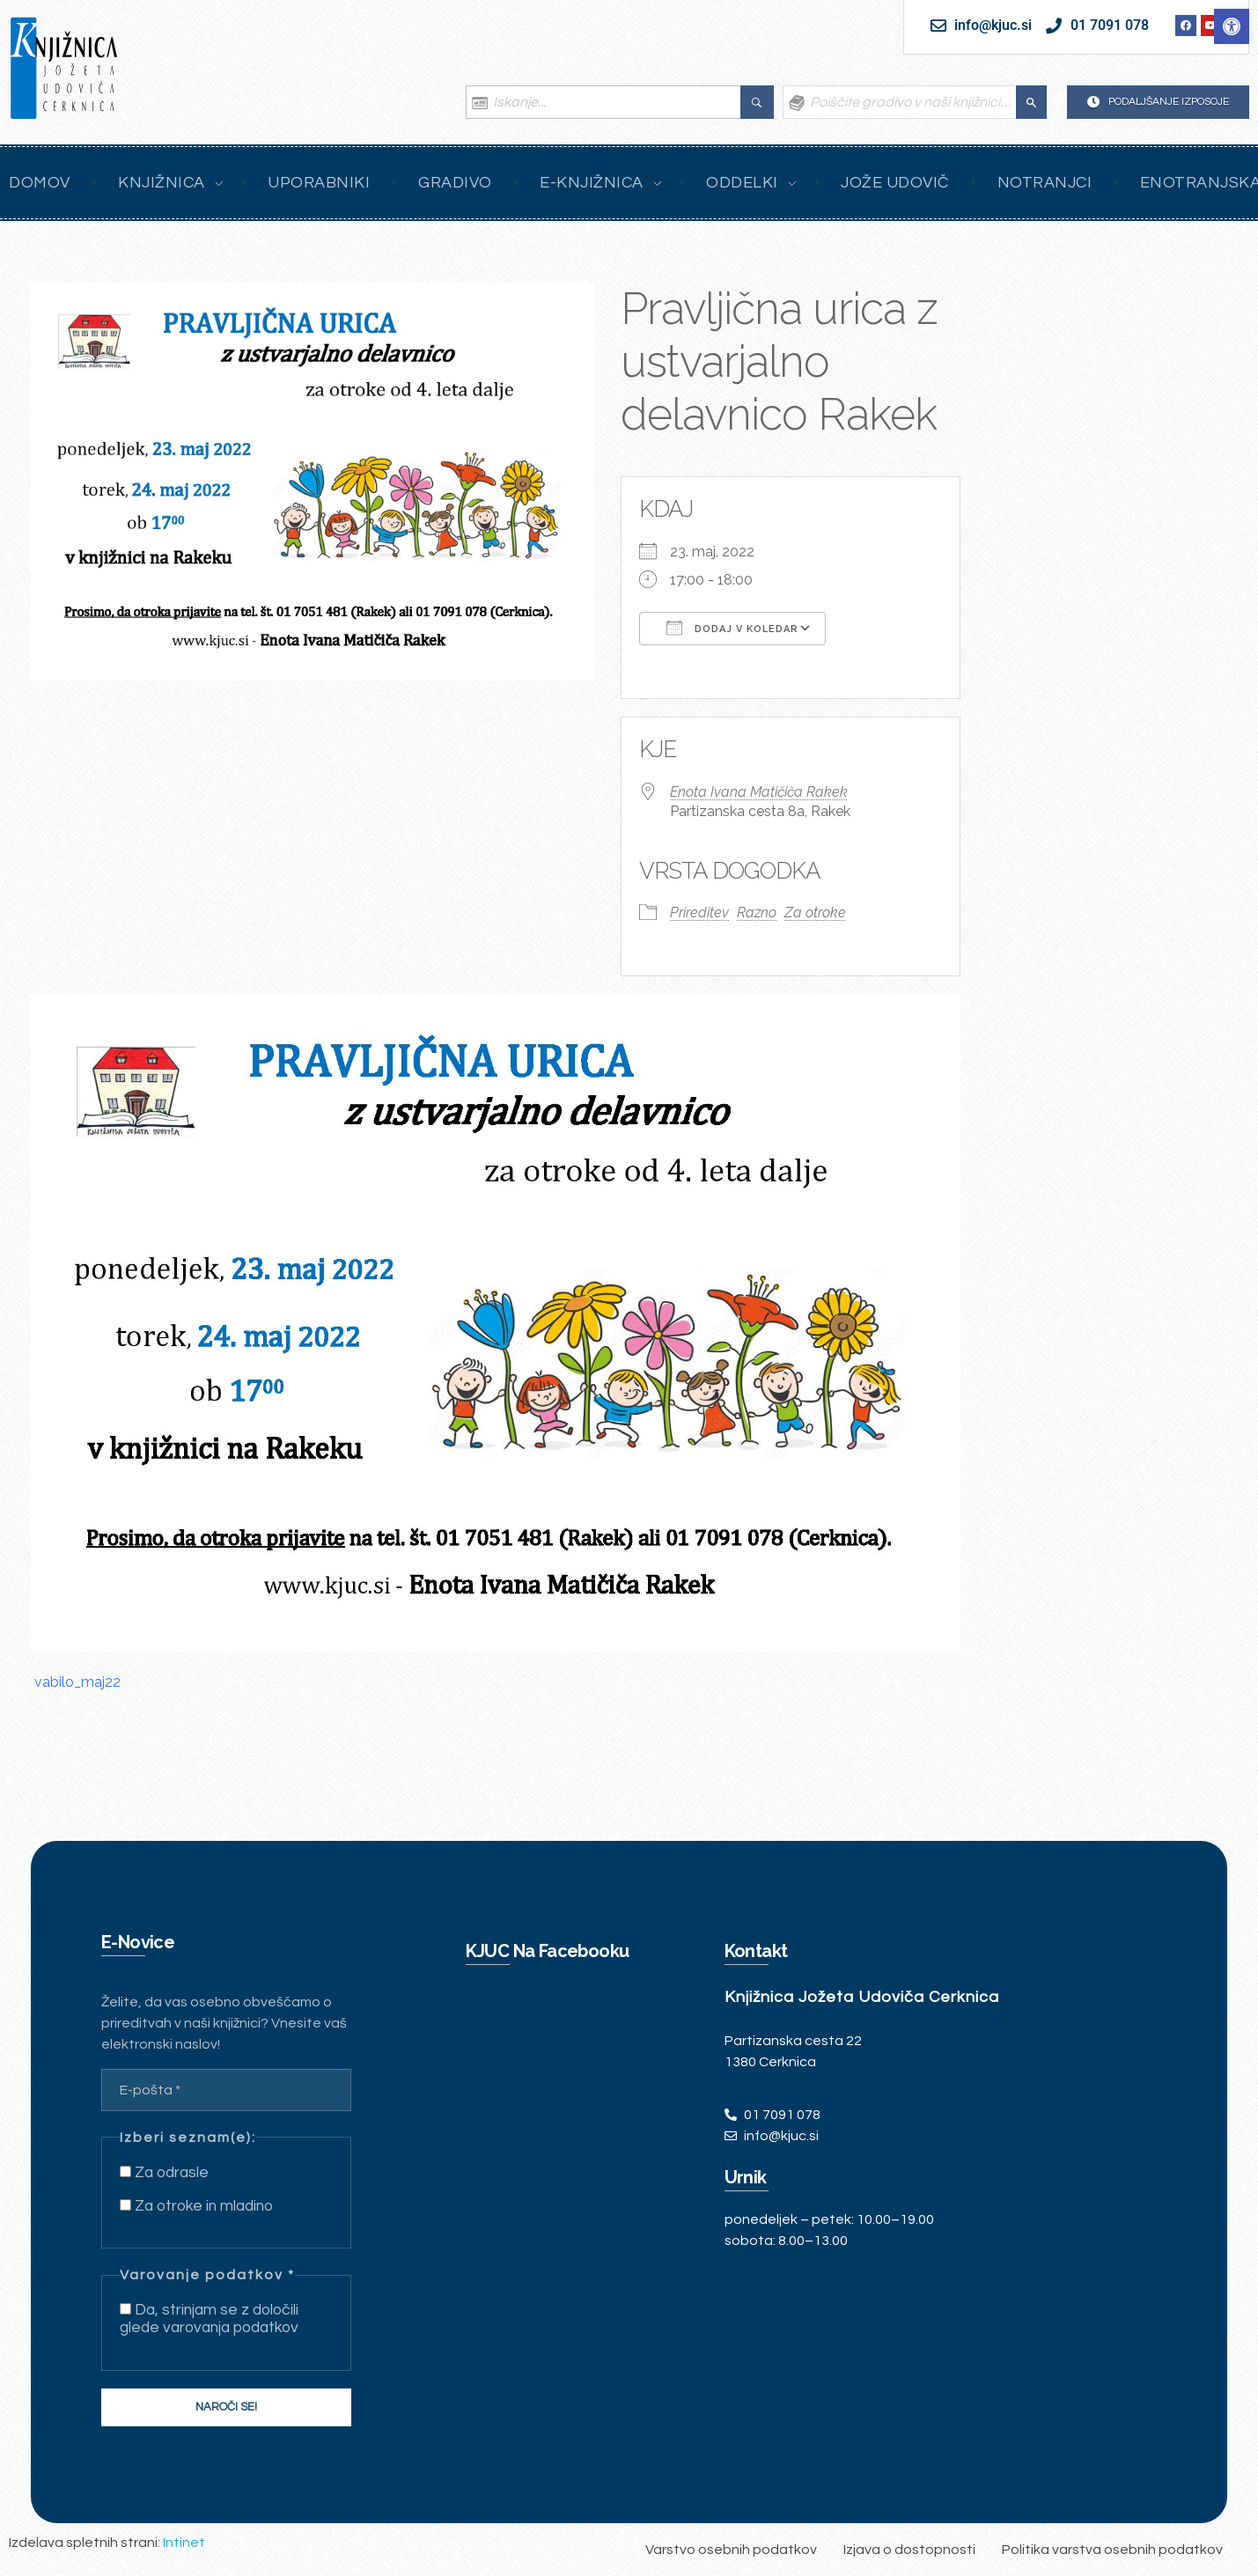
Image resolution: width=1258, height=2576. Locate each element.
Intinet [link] (184, 2543)
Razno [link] (756, 912)
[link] (1231, 26)
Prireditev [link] (699, 912)
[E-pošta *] (226, 2090)
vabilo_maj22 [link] (77, 1682)
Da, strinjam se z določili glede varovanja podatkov (209, 2319)
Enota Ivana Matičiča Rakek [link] (759, 792)
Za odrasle (164, 2173)
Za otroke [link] (815, 912)
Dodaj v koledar (732, 628)
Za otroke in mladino (196, 2206)
